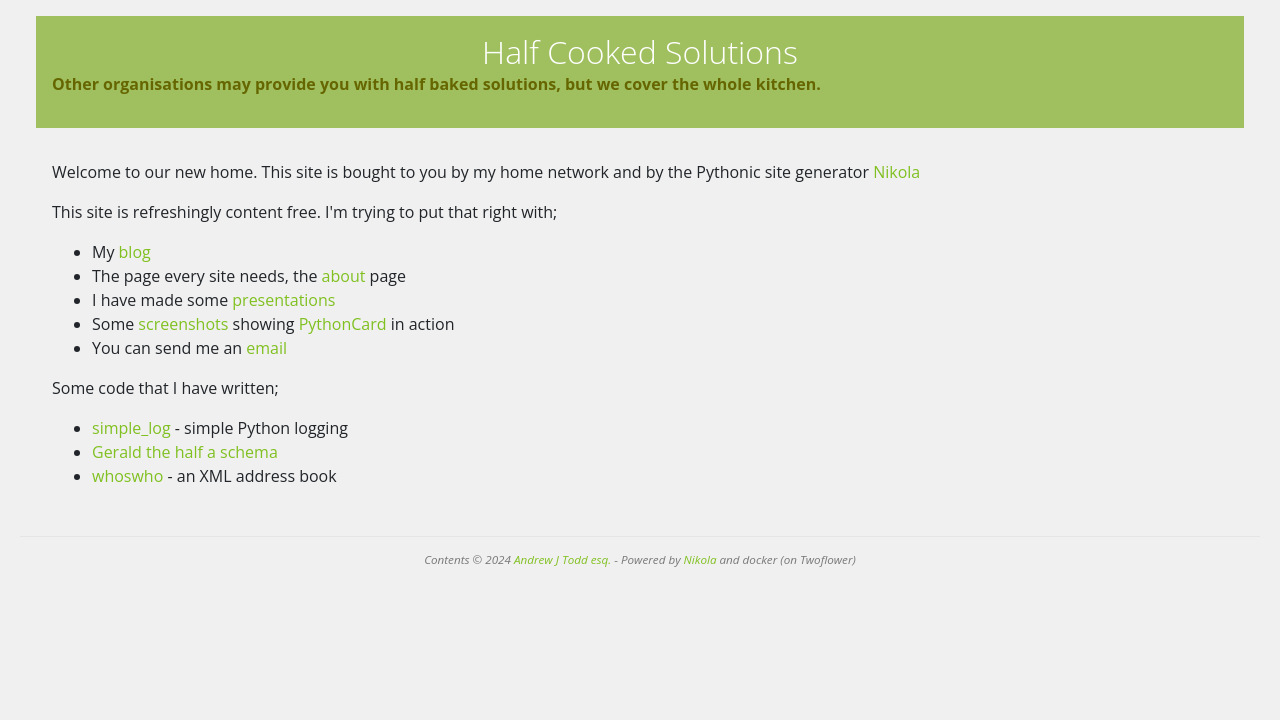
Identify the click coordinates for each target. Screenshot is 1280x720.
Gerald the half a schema (185, 452)
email (266, 348)
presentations (283, 300)
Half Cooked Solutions (640, 51)
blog (135, 252)
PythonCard (343, 324)
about (344, 276)
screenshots (183, 324)
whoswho (127, 476)
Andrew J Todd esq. (562, 559)
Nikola (896, 172)
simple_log (131, 428)
